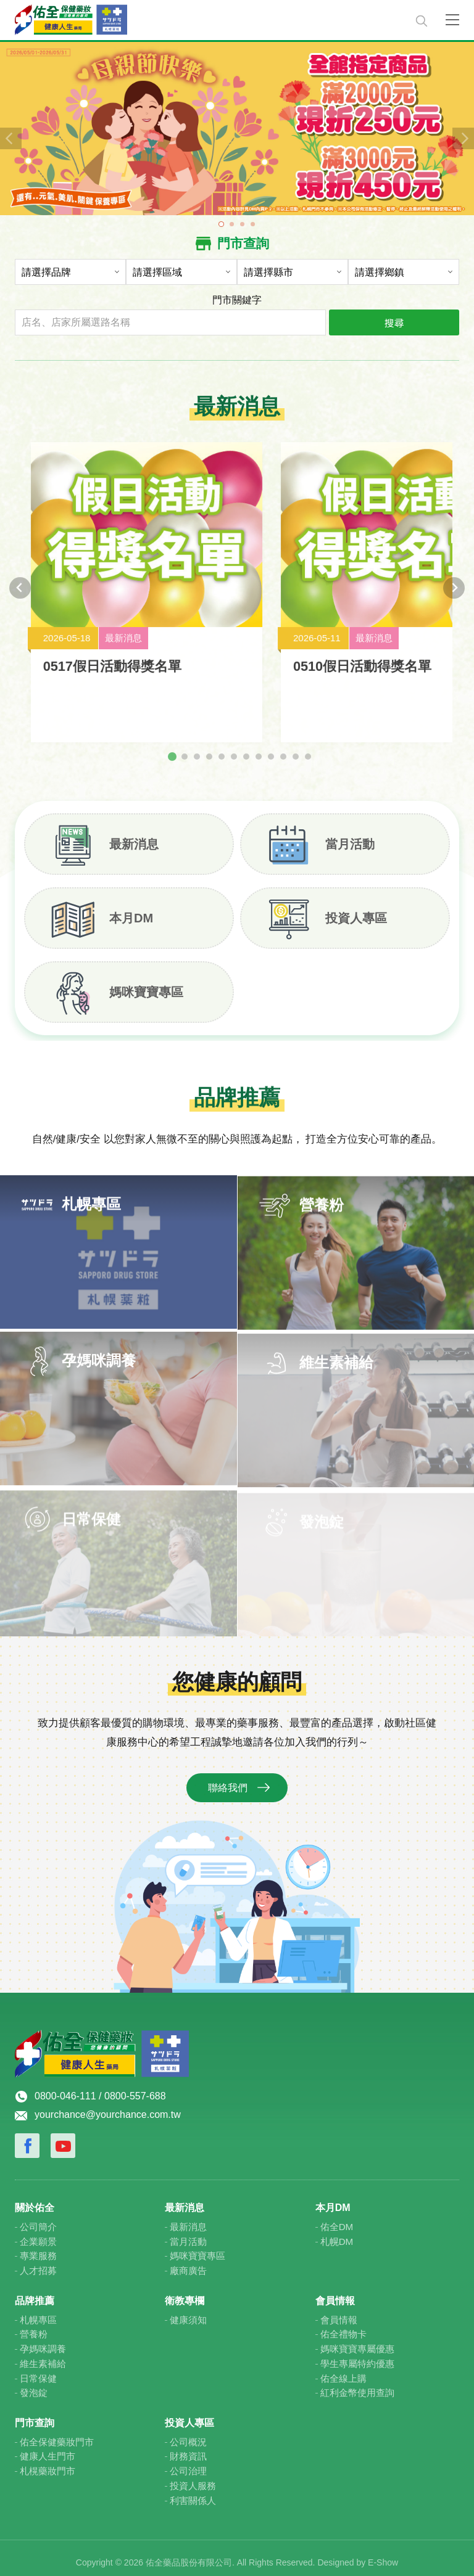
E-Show (383, 2554)
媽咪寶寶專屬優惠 (357, 2339)
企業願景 (38, 2232)
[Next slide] (454, 594)
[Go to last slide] (20, 594)
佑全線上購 (343, 2369)
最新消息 (134, 846)
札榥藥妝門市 (47, 2462)
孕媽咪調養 (43, 2339)
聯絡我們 (227, 1789)
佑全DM (337, 2217)
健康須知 (188, 2310)
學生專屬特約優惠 (357, 2354)
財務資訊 (188, 2447)
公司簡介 (38, 2217)
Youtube (63, 2137)
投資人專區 (356, 920)
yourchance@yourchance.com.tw (108, 2106)
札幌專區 (38, 2310)
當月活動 (350, 846)
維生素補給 (43, 2354)
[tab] (172, 758)
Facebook (27, 2137)
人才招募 (38, 2262)
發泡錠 (34, 2384)
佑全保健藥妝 (208, 20)
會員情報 (338, 2310)
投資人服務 (193, 2476)
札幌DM (337, 2232)
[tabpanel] (237, 127)
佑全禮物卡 (343, 2325)
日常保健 (38, 2369)
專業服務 (38, 2247)
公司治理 (188, 2462)
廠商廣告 (188, 2262)
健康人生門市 (47, 2447)
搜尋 (394, 322)
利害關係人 (193, 2491)
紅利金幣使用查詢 (357, 2384)
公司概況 (188, 2432)
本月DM (131, 920)
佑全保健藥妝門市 (57, 2432)
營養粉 (34, 2325)
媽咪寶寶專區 (146, 994)
